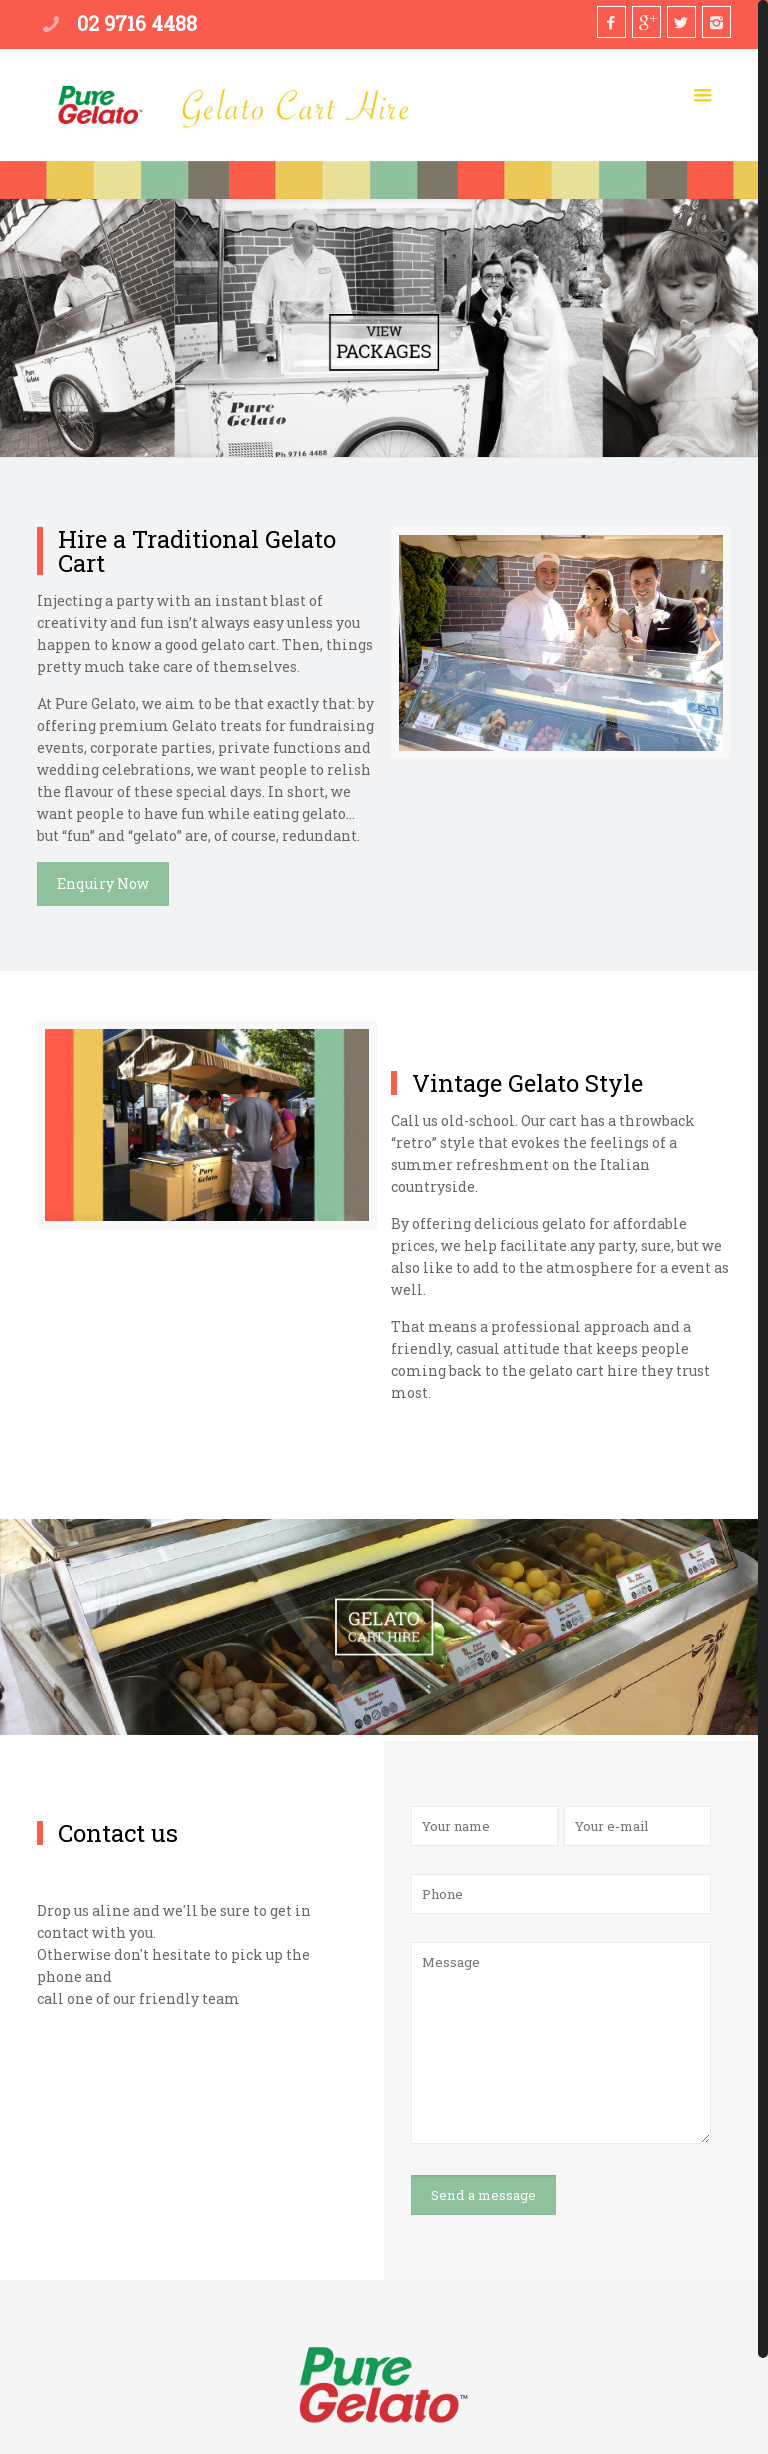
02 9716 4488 (137, 23)
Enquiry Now (103, 883)
